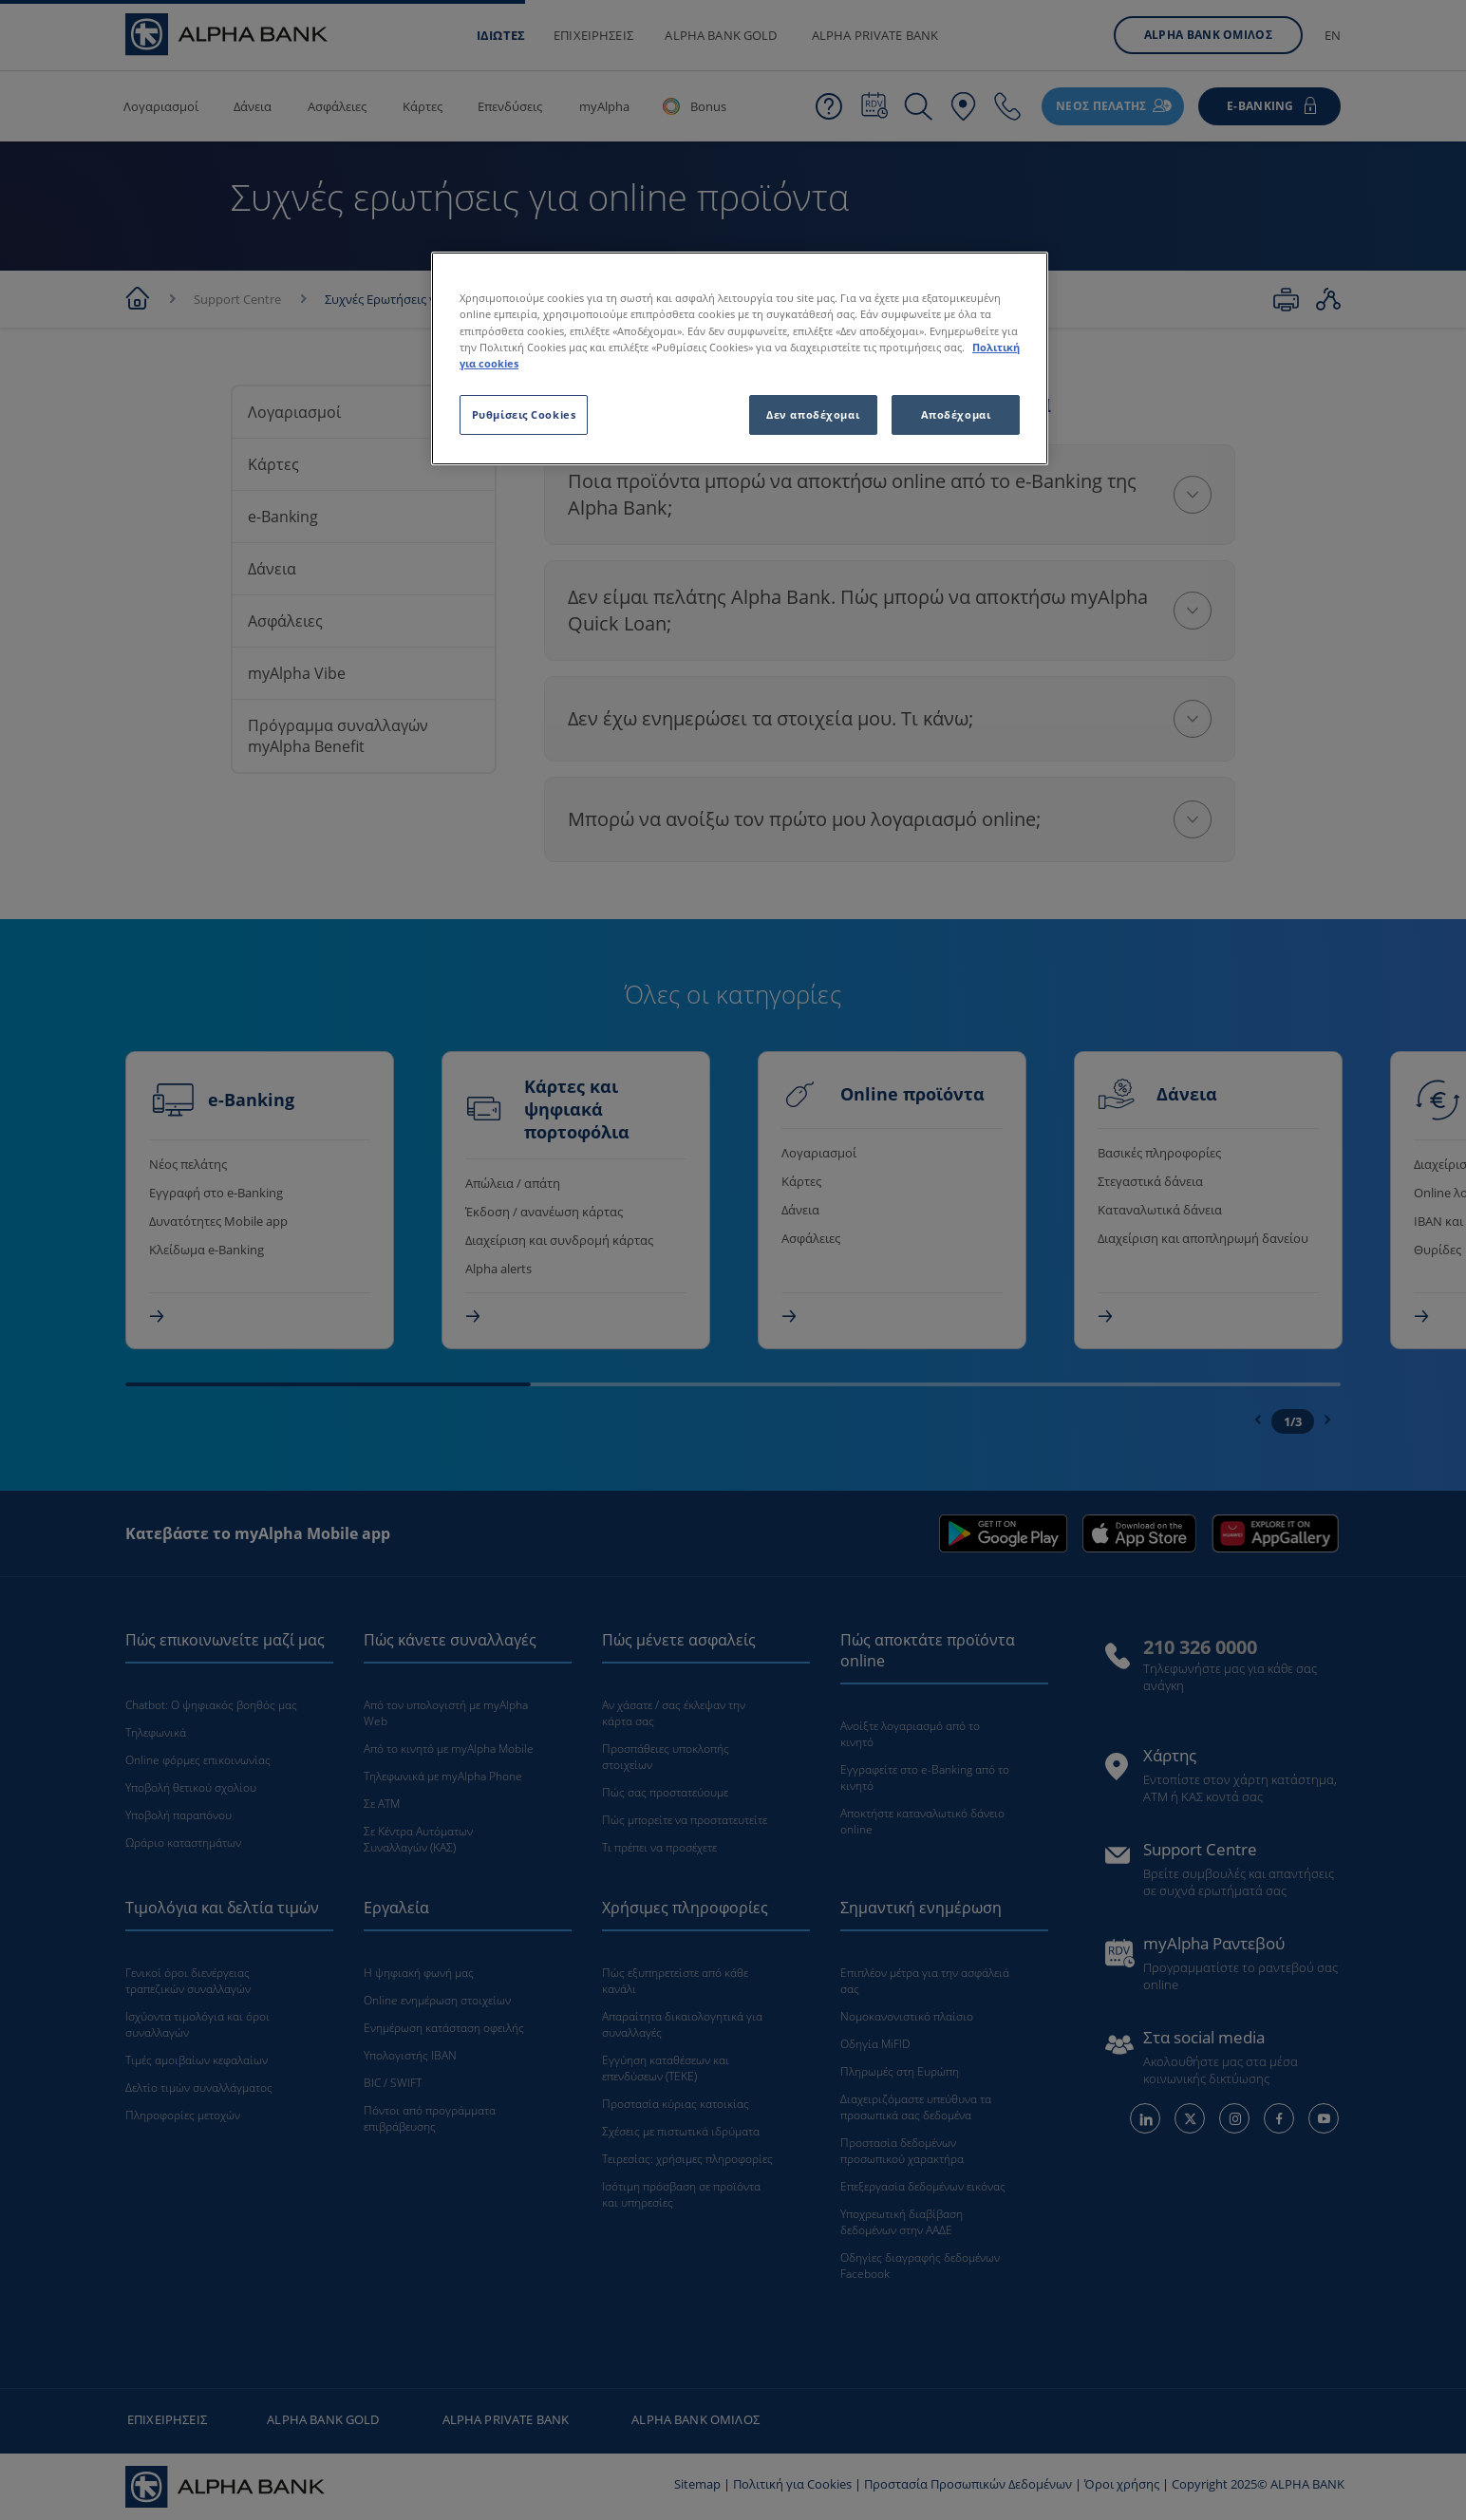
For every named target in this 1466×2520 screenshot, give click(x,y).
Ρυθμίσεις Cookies (524, 414)
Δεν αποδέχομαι (812, 414)
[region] (739, 358)
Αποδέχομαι (956, 414)
